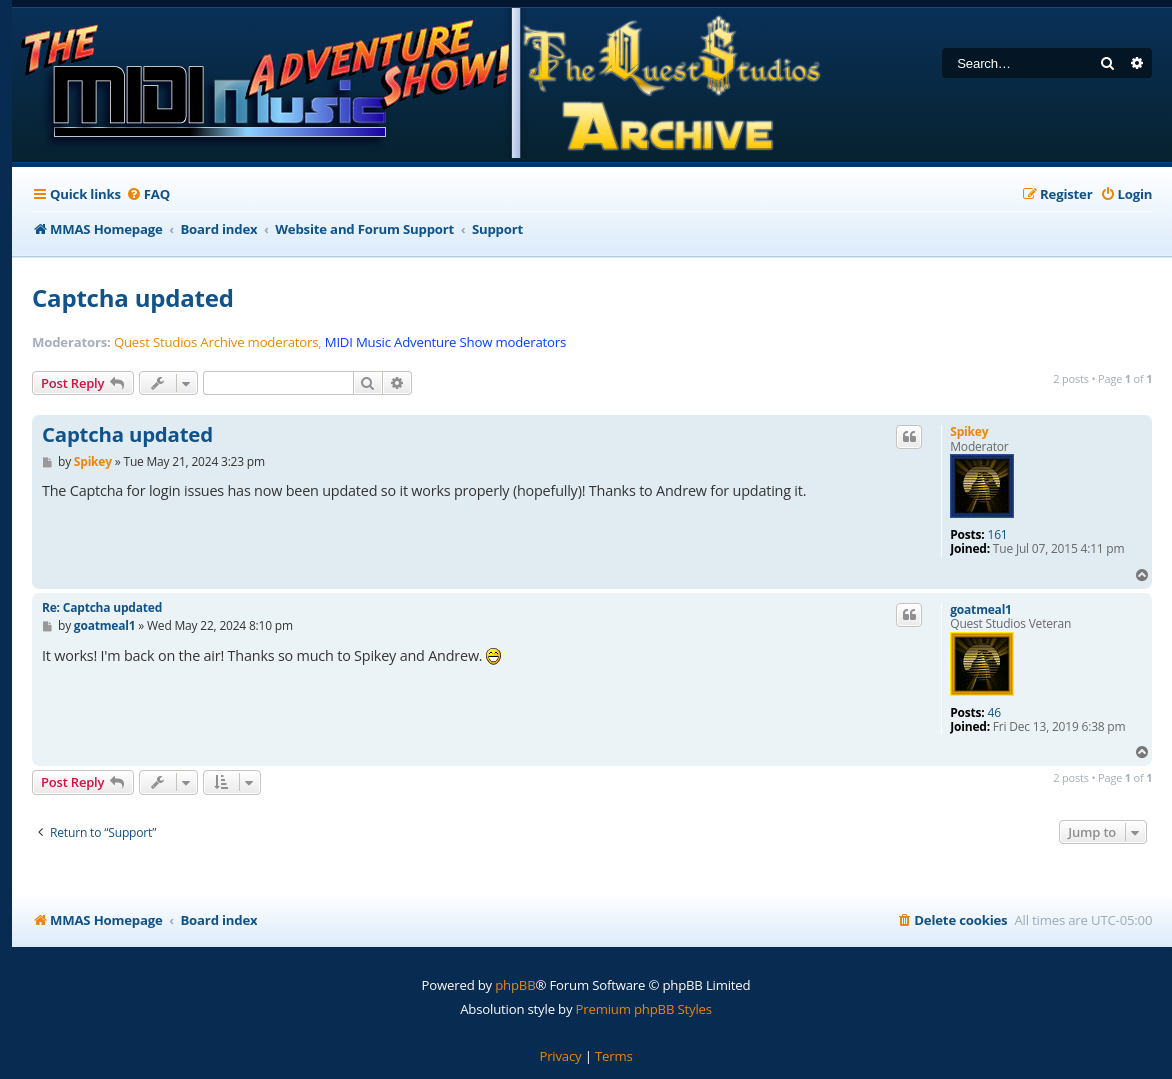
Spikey (969, 431)
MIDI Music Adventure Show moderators (445, 342)
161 (998, 535)
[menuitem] (148, 194)
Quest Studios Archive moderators (216, 342)
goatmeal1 (981, 610)
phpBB (515, 985)
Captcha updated (133, 297)
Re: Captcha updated (102, 607)
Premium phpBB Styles (644, 1009)
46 (994, 713)
